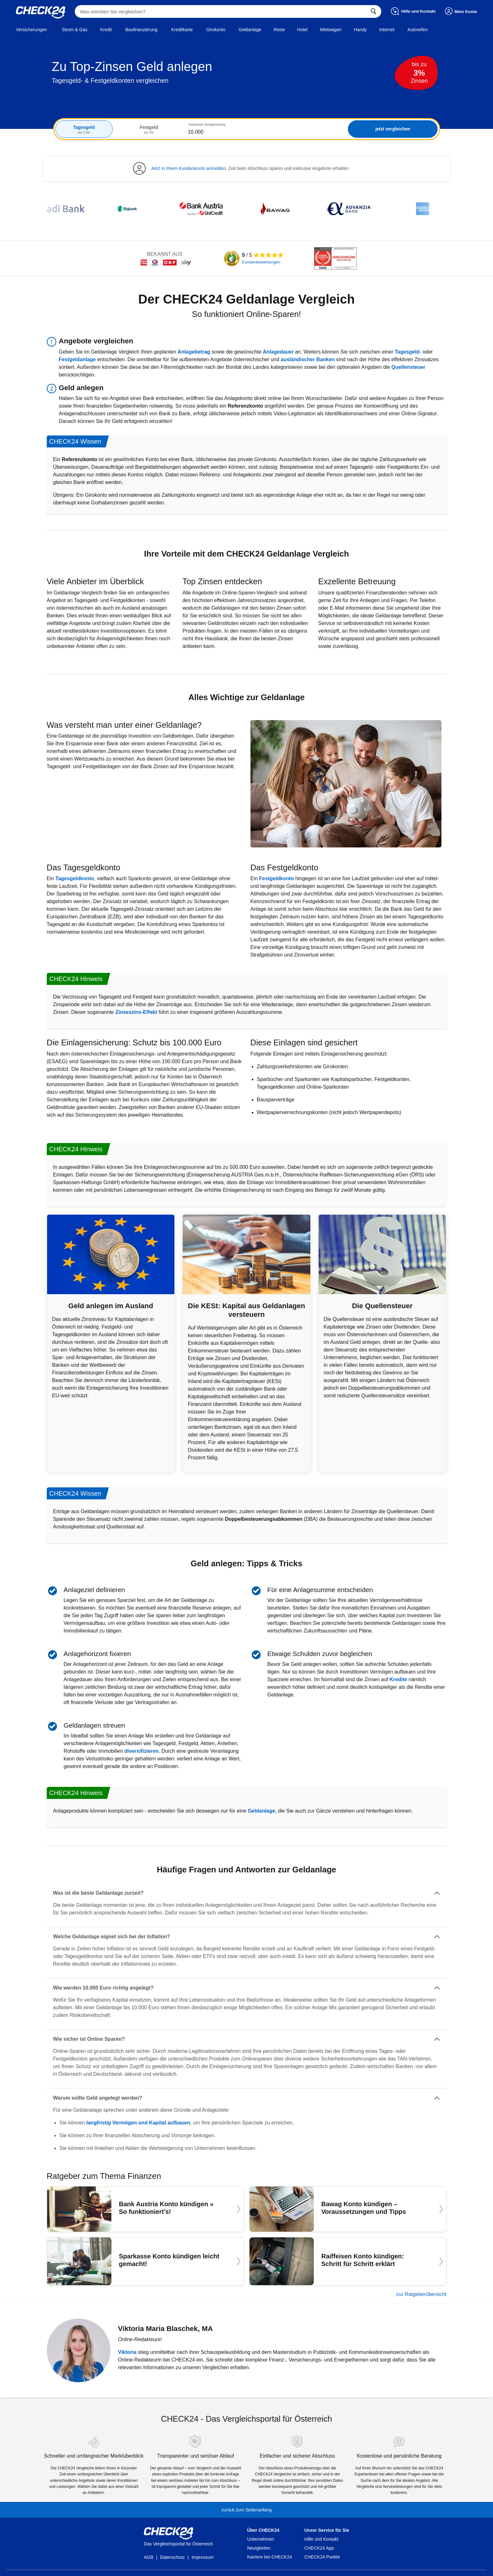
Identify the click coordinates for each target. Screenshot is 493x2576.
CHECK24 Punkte (322, 2556)
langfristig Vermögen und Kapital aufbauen (137, 2122)
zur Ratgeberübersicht (421, 2294)
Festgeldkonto (276, 878)
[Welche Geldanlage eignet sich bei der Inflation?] (247, 1936)
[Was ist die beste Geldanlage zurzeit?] (247, 1893)
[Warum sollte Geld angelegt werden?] (247, 2098)
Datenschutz (172, 2557)
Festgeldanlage (77, 359)
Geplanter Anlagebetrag (206, 124)
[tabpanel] (246, 129)
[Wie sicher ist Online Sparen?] (247, 2039)
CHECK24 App (319, 2548)
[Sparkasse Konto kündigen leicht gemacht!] (145, 2261)
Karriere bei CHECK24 (269, 2556)
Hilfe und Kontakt (321, 2539)
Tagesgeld (407, 351)
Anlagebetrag (194, 351)
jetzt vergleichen (392, 128)
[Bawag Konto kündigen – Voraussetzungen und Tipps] (348, 2209)
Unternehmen (260, 2539)
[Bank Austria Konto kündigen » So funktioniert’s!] (145, 2209)
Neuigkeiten (259, 2548)
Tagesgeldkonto (74, 878)
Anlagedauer (278, 351)
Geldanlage (261, 1811)
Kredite (398, 1679)
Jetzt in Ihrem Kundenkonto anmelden (188, 168)
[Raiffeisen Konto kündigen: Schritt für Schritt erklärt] (348, 2261)
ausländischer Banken (308, 359)
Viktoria (127, 2352)
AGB (148, 2557)
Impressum (203, 2557)
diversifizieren (141, 1751)
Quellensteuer (408, 367)
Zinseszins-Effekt (136, 1012)
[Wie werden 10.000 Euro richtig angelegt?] (247, 1988)
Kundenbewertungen (261, 262)
